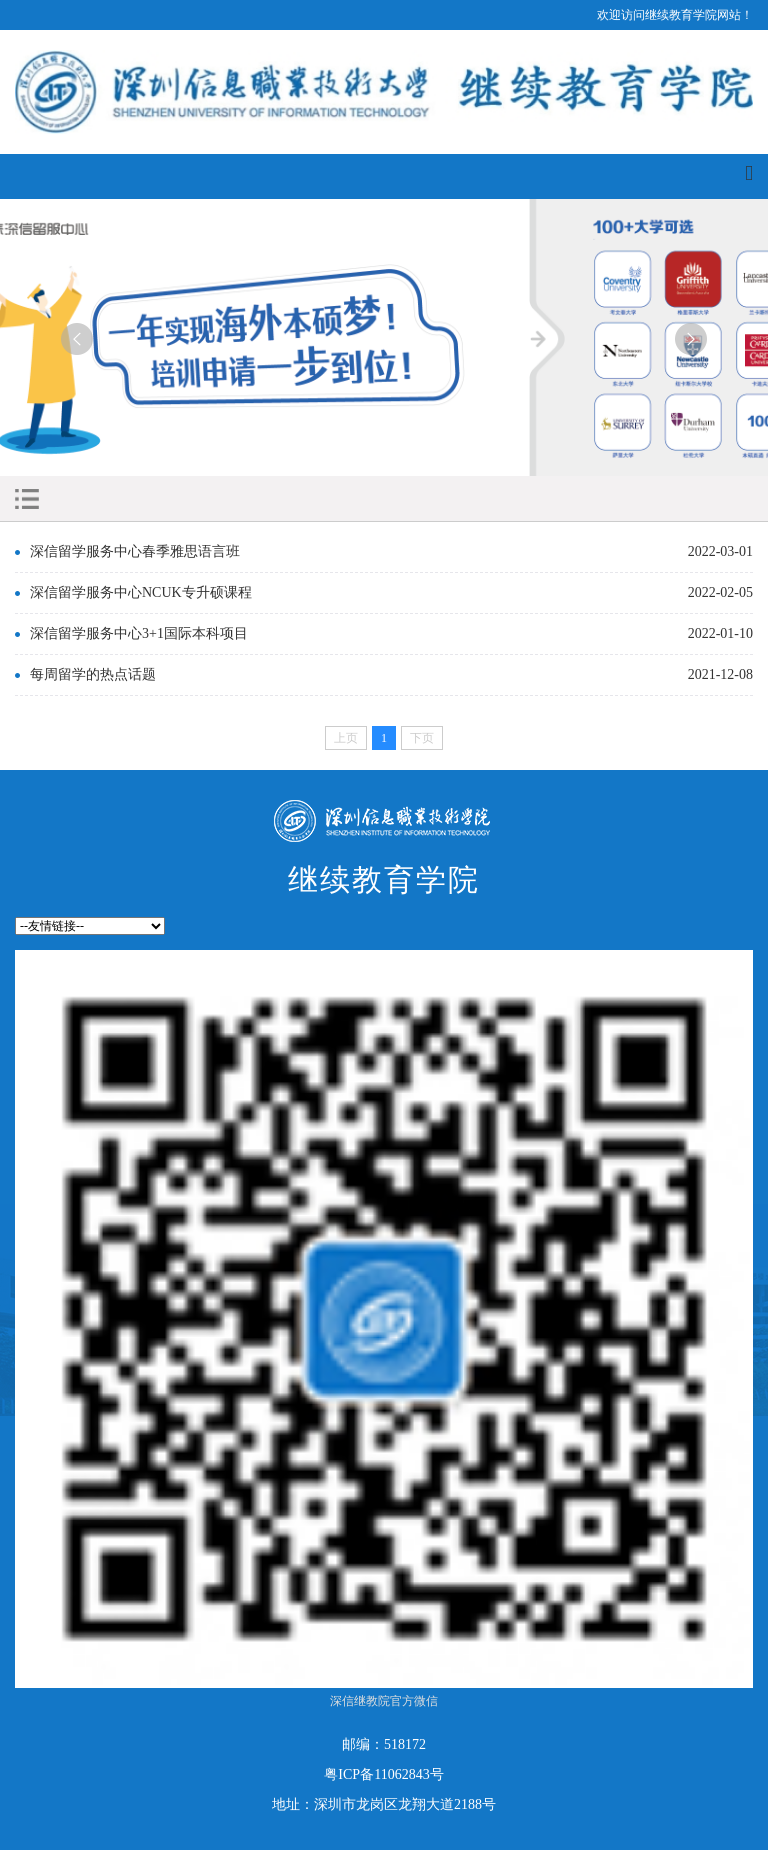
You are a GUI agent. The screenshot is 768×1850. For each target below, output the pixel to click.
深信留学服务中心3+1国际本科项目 (139, 633)
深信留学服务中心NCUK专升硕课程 (141, 592)
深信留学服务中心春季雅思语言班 (135, 551)
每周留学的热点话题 (93, 674)
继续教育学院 (384, 879)
